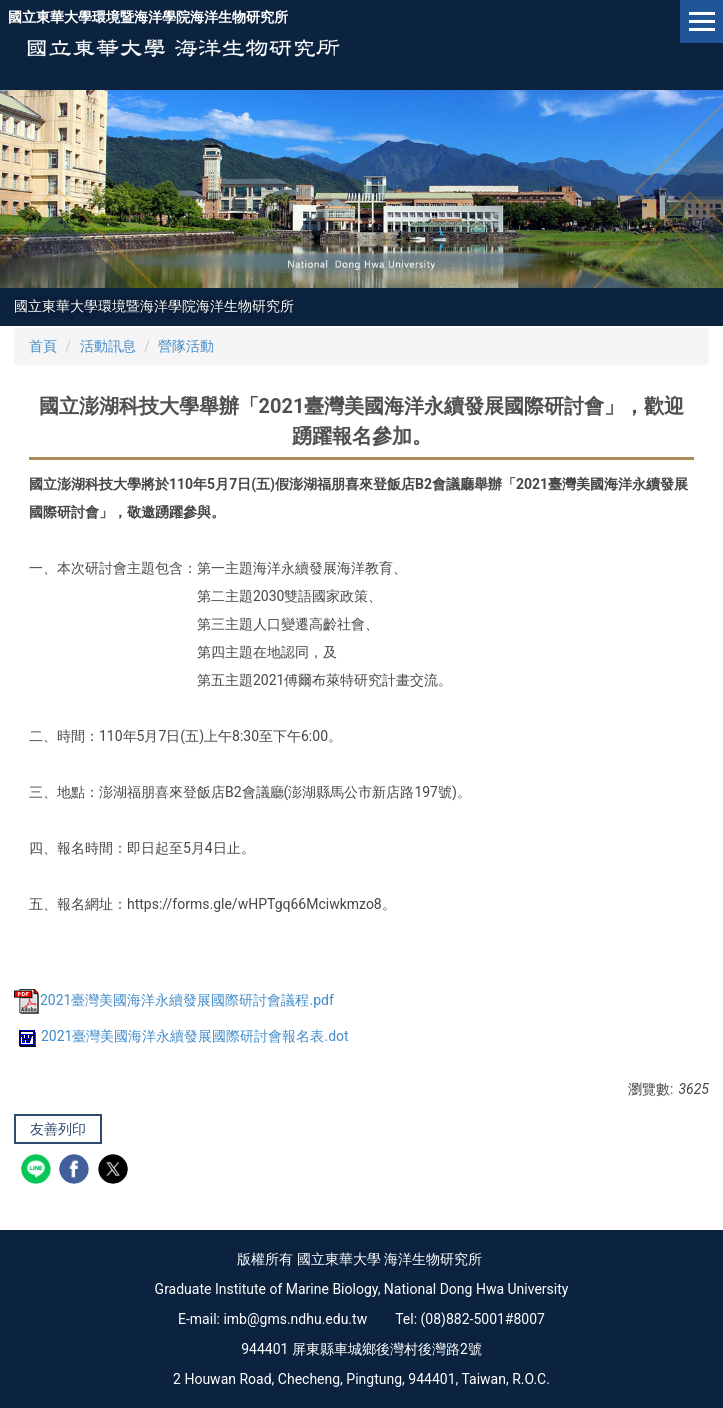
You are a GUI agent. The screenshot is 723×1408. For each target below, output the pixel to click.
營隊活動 (186, 346)
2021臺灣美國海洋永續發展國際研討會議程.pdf (174, 1000)
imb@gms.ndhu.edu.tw (295, 1319)
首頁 (43, 346)
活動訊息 (108, 346)
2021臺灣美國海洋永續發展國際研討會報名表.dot (181, 1036)
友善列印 (58, 1129)
